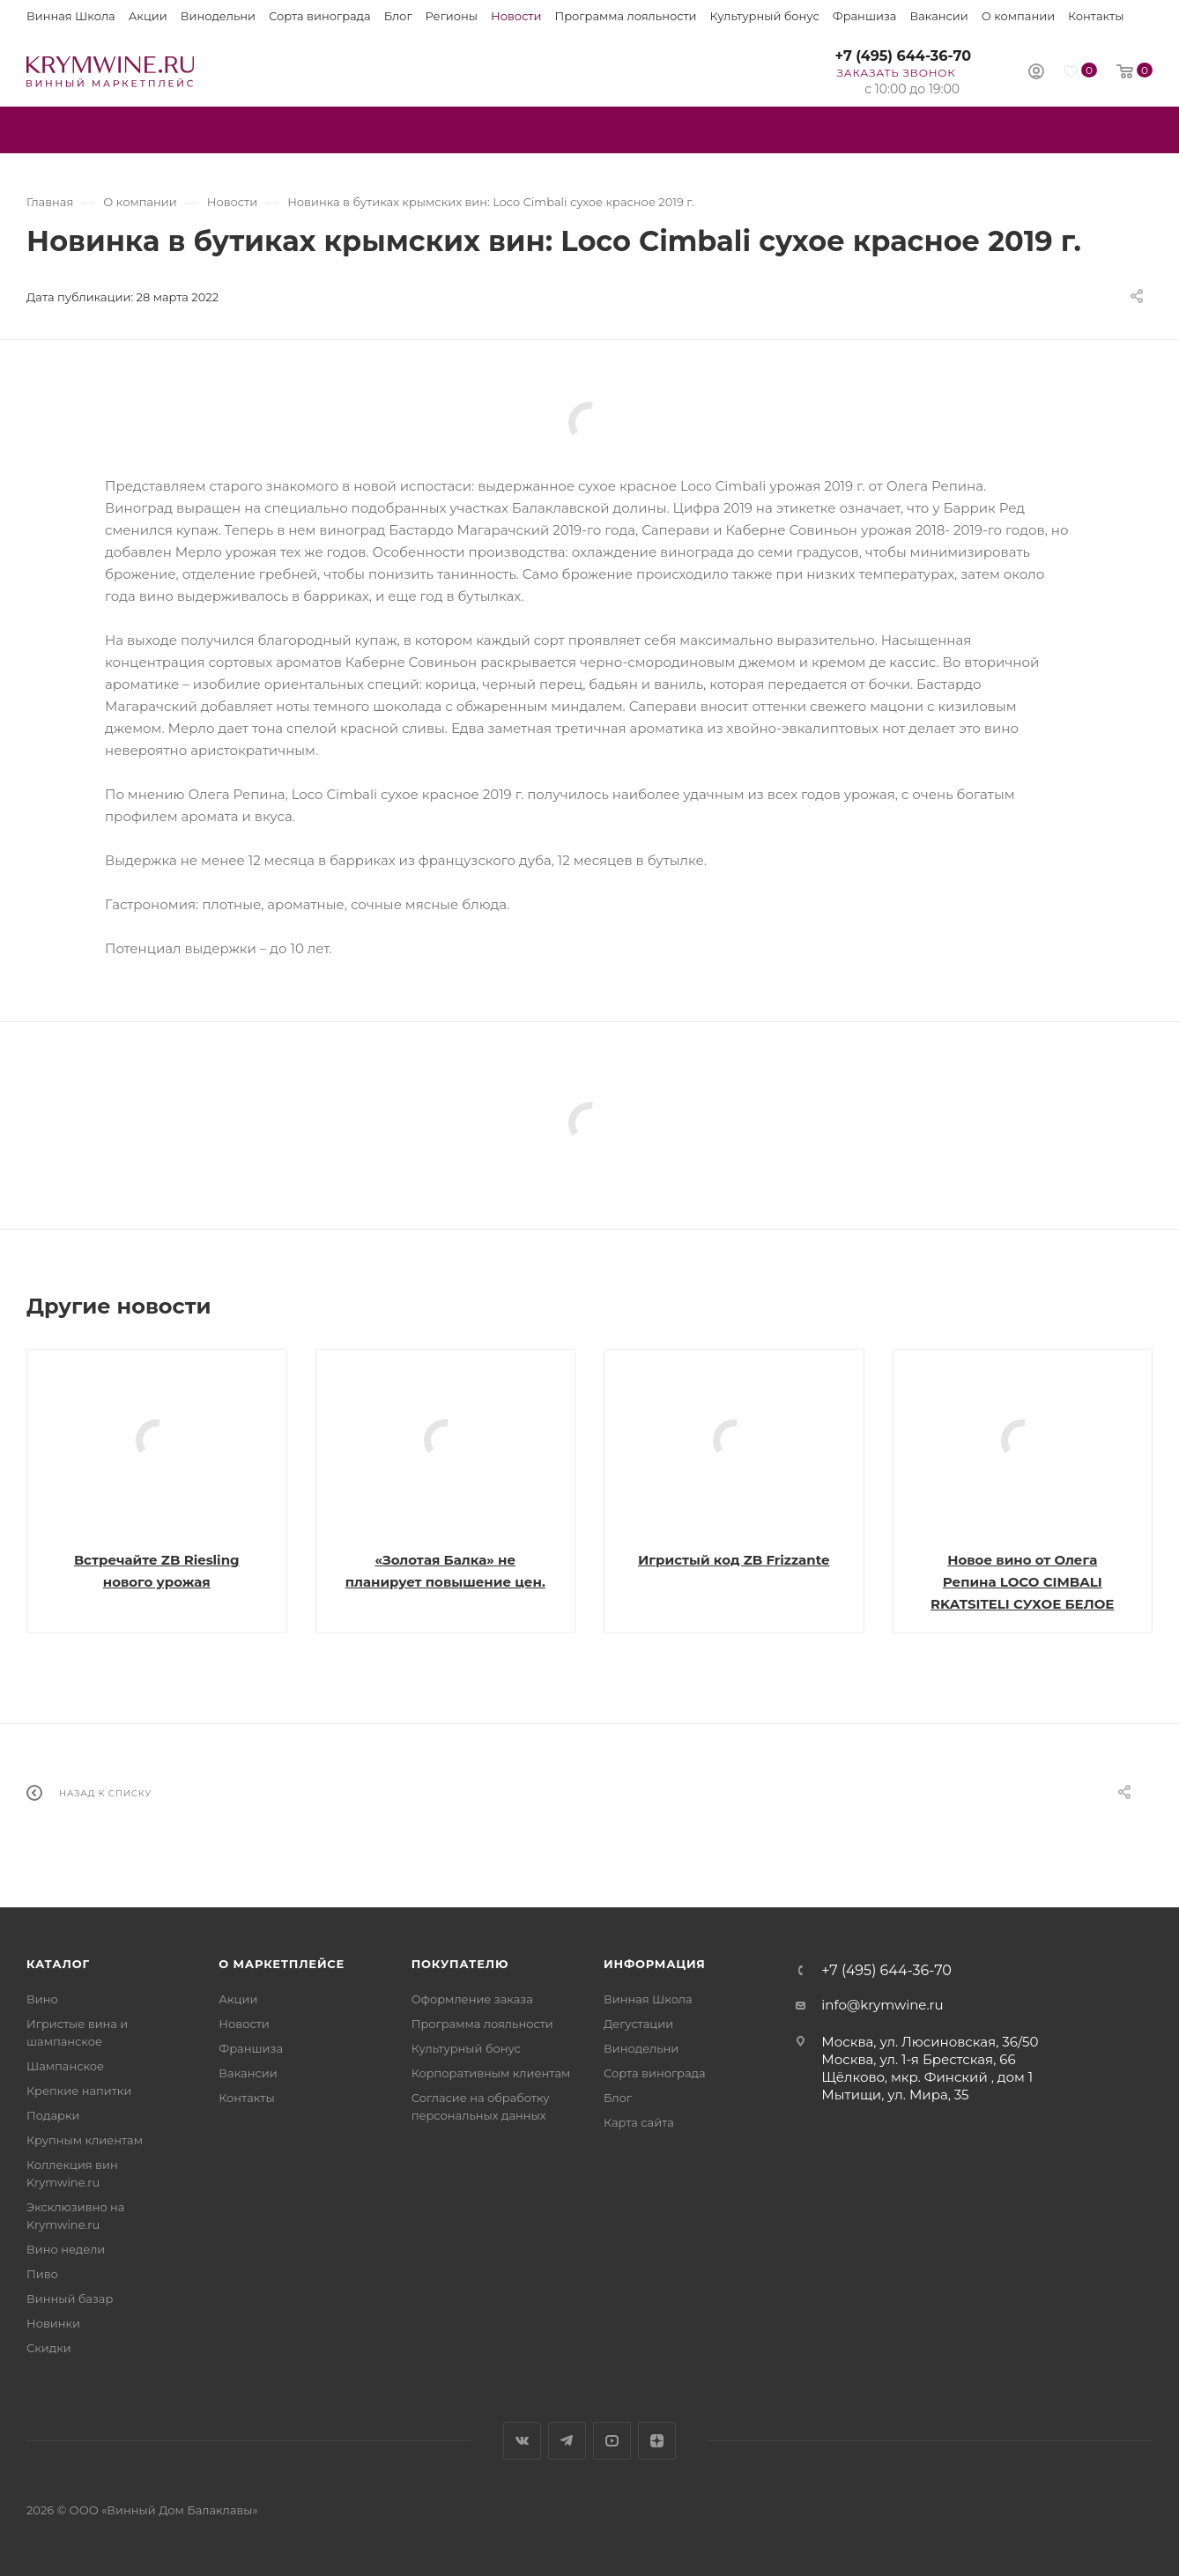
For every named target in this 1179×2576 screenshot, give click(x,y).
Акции (148, 16)
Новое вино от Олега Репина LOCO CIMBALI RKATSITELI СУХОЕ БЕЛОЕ (1022, 1581)
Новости (516, 16)
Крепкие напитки (78, 2091)
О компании (1018, 16)
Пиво (42, 2274)
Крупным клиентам (84, 2140)
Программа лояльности (625, 16)
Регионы (452, 16)
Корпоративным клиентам (491, 2073)
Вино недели (65, 2249)
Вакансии (938, 16)
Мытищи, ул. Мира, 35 (894, 2094)
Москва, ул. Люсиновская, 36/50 (929, 2041)
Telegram (567, 2441)
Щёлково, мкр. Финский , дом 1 (927, 2077)
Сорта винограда (320, 16)
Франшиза (865, 16)
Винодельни (218, 16)
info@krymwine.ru (882, 2004)
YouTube (612, 2441)
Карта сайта (639, 2122)
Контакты (1095, 16)
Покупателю (460, 1964)
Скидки (48, 2348)
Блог (398, 16)
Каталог (58, 1964)
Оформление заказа (472, 1999)
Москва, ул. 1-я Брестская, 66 (918, 2059)
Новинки (53, 2323)
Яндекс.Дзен (657, 2441)
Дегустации (638, 2024)
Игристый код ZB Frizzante (733, 1559)
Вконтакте (522, 2441)
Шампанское (65, 2066)
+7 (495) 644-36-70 (902, 56)
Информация (655, 1964)
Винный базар (69, 2298)
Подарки (52, 2115)
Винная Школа (70, 16)
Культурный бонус (764, 16)
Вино (42, 1999)
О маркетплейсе (282, 1964)
